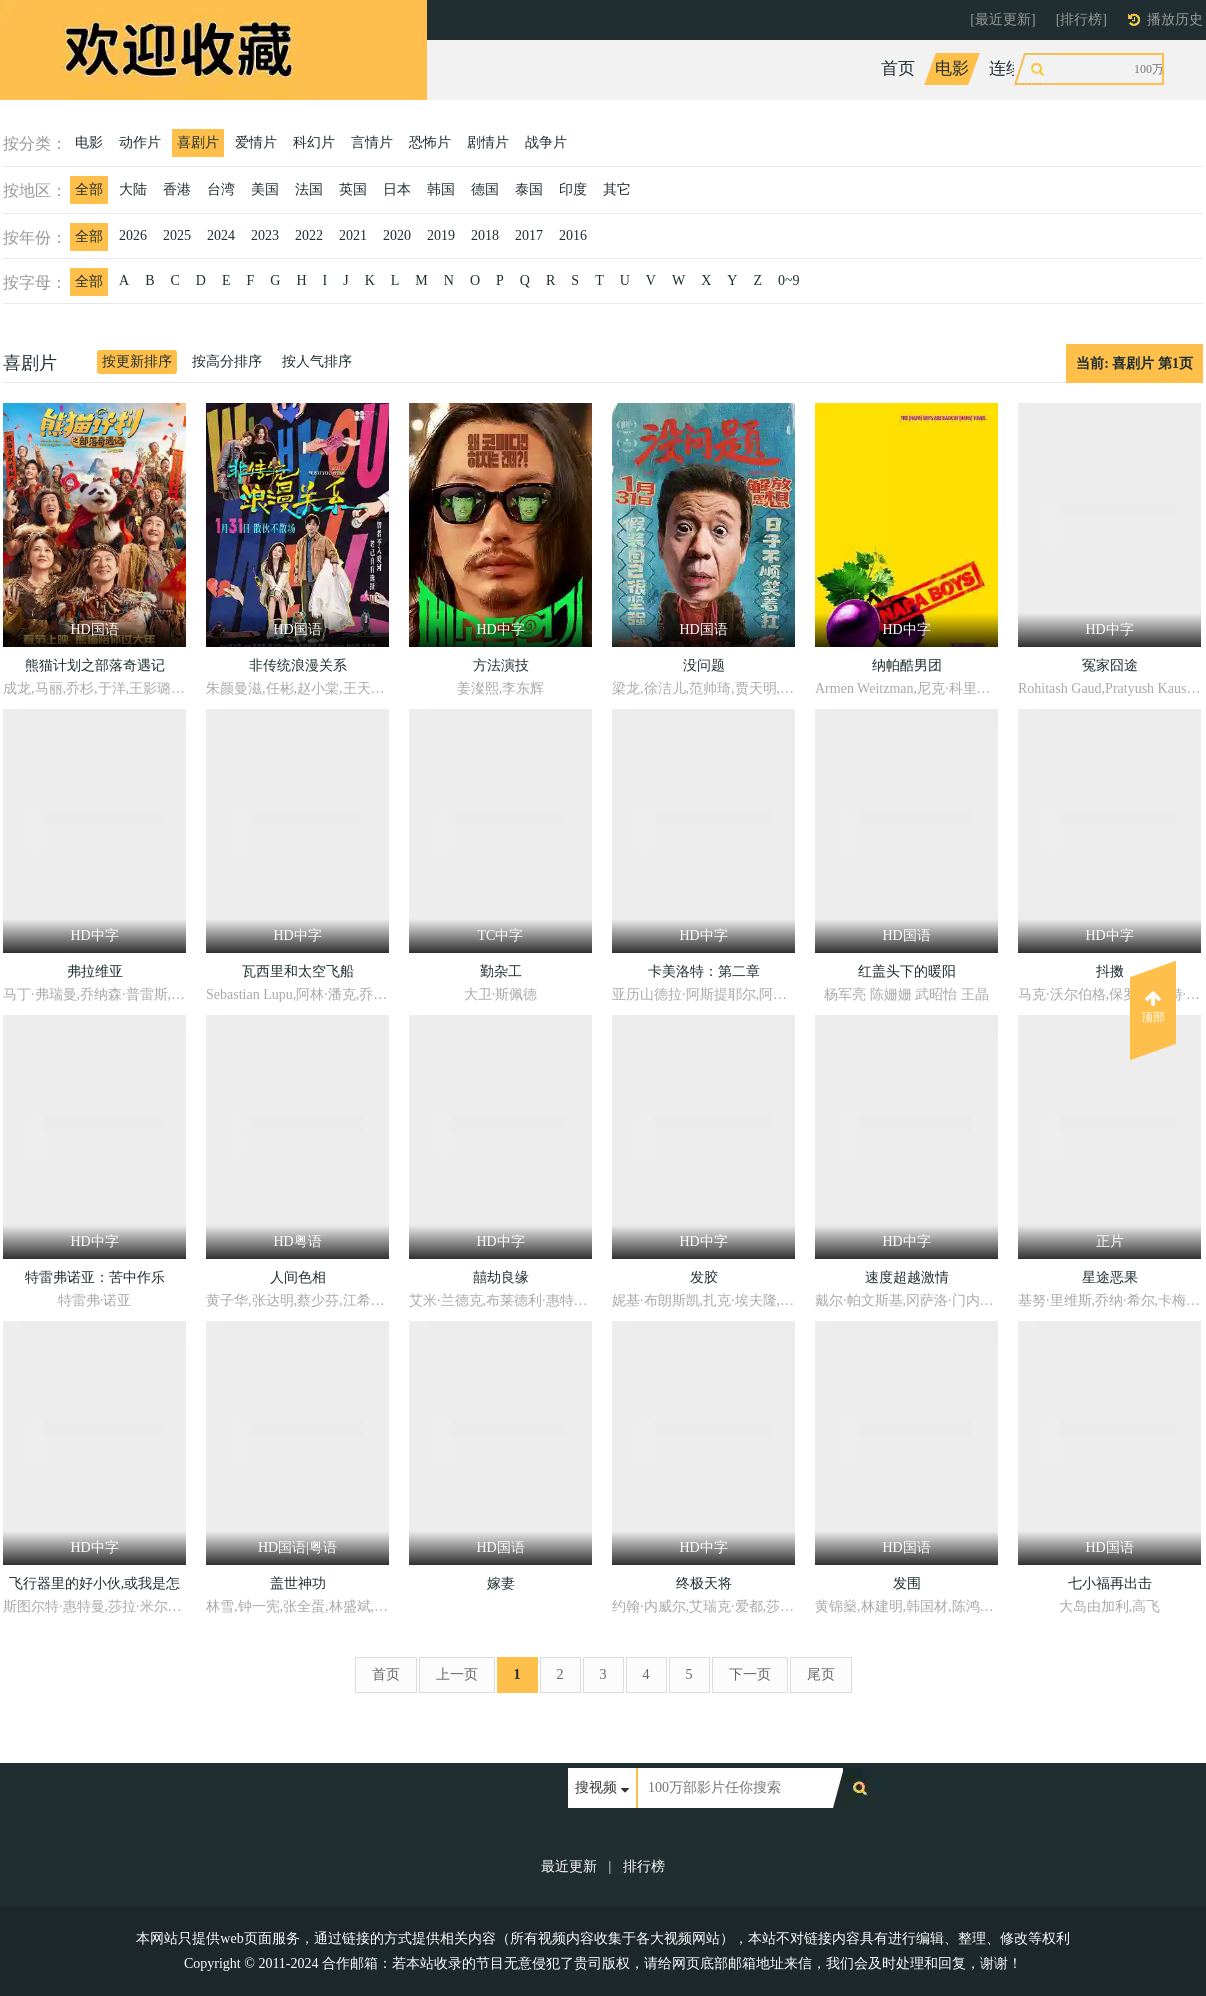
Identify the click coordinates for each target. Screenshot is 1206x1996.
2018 (485, 235)
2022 (309, 235)
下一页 (750, 1674)
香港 (177, 189)
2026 (133, 235)
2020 (397, 235)
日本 (397, 189)
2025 (177, 235)
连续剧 (1014, 68)
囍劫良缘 (501, 1277)
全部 (89, 189)
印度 (573, 189)
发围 (907, 1583)
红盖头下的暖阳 (907, 971)
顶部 (1153, 1007)
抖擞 (1110, 971)
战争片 (546, 142)
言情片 (372, 142)
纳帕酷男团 (907, 665)
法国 (309, 189)
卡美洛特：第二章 (704, 971)
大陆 (133, 189)
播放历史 (1175, 19)
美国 (265, 189)
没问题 (704, 665)
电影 (952, 68)
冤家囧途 (1110, 665)
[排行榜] (1081, 19)
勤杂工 (501, 971)
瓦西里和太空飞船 (298, 971)
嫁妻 (501, 1583)
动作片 (140, 142)
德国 (485, 189)
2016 (573, 235)
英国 (353, 189)
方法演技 (501, 665)
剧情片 (488, 142)
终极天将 (704, 1583)
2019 (441, 235)
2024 (221, 235)
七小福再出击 (1110, 1583)
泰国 (529, 189)
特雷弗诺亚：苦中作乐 (95, 1277)
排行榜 (644, 1866)
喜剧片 (198, 142)
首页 (898, 68)
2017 (529, 235)
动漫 (1131, 68)
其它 (617, 189)
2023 (265, 235)
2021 (353, 235)
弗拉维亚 (95, 971)
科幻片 (314, 142)
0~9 (789, 280)
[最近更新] (1002, 19)
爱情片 (256, 142)
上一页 (457, 1674)
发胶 (704, 1277)
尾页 (821, 1674)
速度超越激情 (907, 1277)
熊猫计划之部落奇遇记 (95, 665)
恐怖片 (430, 142)
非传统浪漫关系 (298, 665)
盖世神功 (298, 1583)
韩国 (441, 189)
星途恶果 (1110, 1277)
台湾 (221, 189)
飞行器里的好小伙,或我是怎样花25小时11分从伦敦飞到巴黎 (94, 1586)
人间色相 (298, 1277)
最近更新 (569, 1866)
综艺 (1077, 68)
